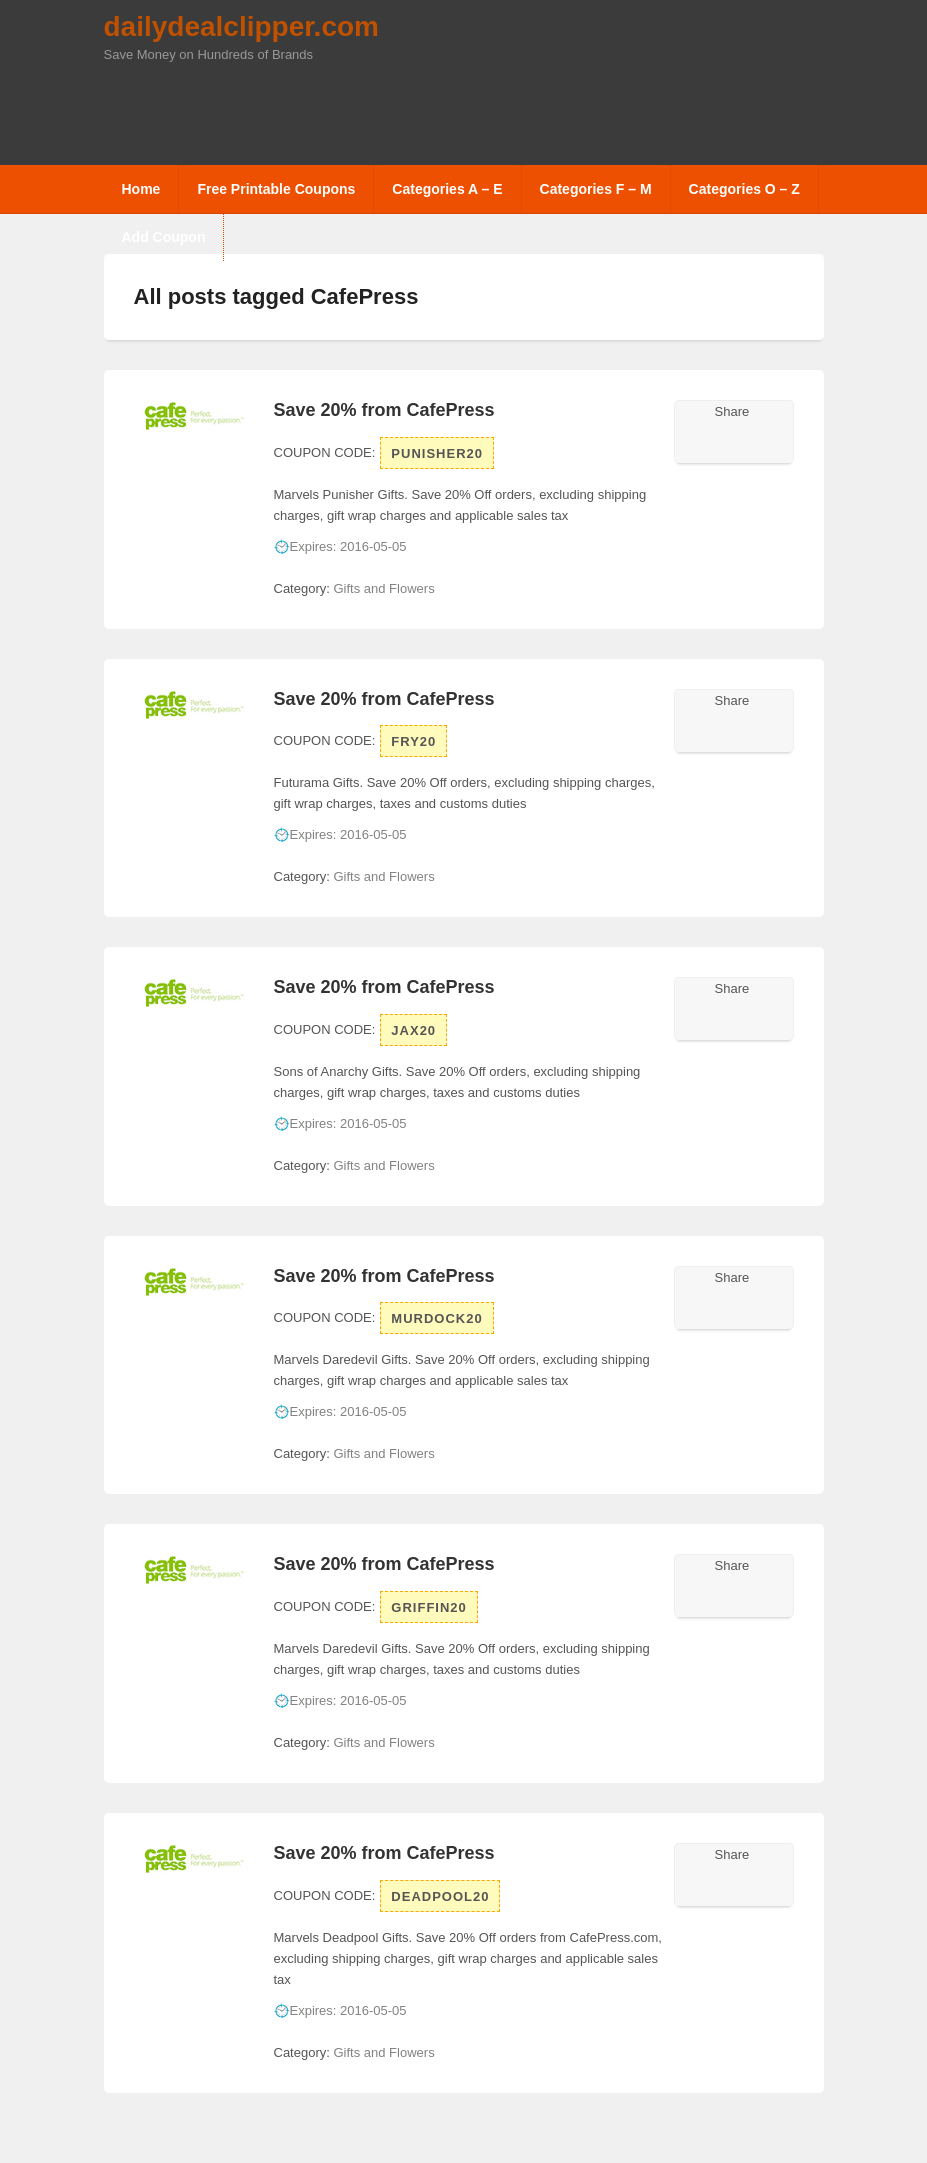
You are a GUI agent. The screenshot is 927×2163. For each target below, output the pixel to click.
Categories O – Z (744, 189)
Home (141, 189)
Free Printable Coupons (276, 189)
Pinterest (774, 440)
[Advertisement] (468, 110)
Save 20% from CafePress (384, 410)
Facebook (722, 440)
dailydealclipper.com (241, 26)
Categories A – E (447, 189)
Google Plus (748, 440)
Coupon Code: (325, 452)
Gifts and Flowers (383, 588)
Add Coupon (164, 237)
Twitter (696, 440)
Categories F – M (596, 189)
